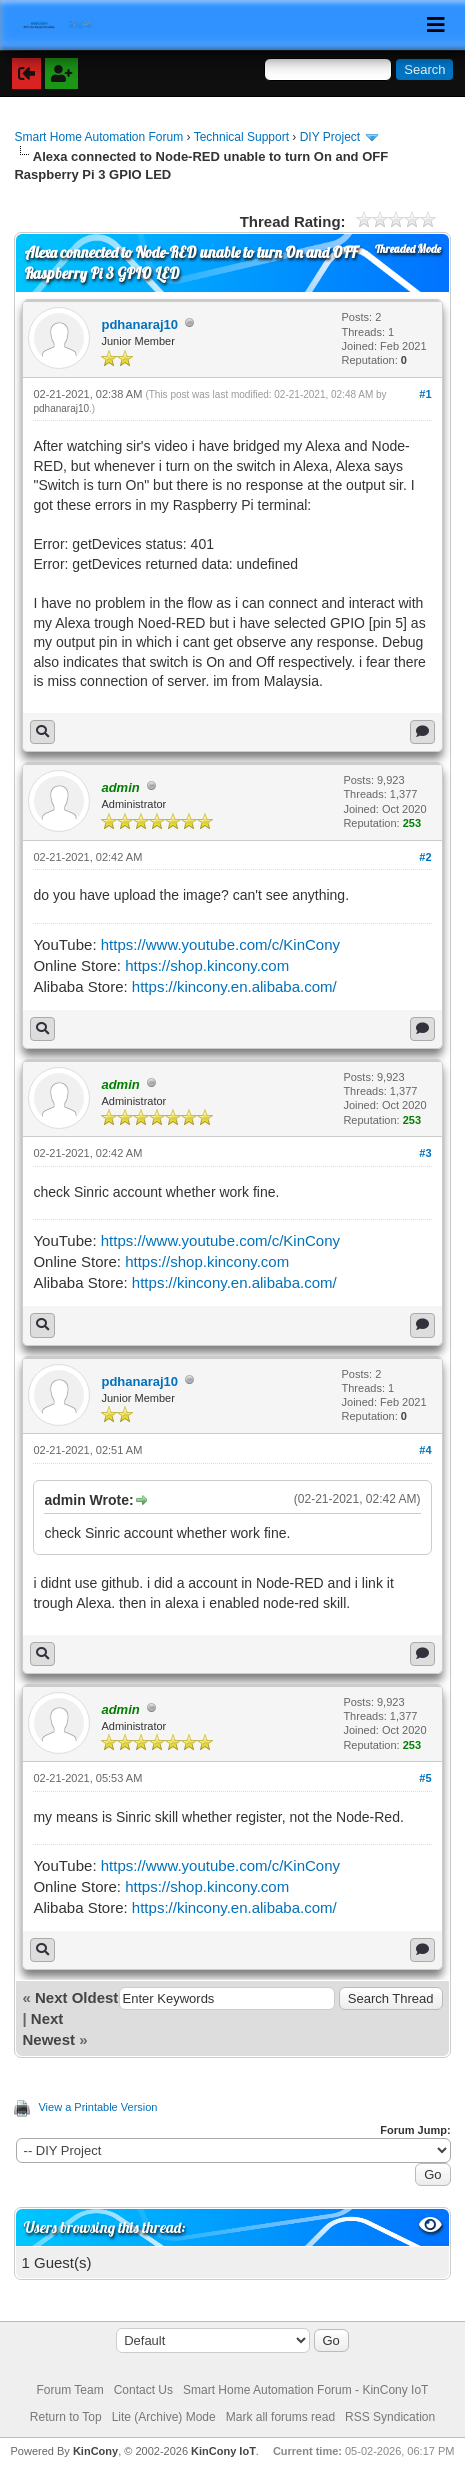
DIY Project (330, 137)
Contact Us (143, 2390)
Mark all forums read (280, 2417)
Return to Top (66, 2417)
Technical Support (241, 137)
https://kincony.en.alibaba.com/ (234, 986)
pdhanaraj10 (139, 324)
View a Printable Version (97, 2107)
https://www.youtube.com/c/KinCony (220, 944)
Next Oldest (76, 1997)
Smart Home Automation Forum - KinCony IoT (305, 2390)
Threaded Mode (408, 249)
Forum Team (70, 2390)
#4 (425, 1450)
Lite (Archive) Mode (164, 2417)
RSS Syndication (390, 2417)
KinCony (95, 2451)
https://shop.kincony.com (207, 965)
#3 (425, 1153)
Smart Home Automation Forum (98, 137)
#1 (425, 394)
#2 (425, 857)
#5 (425, 1778)
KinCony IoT (223, 2451)
